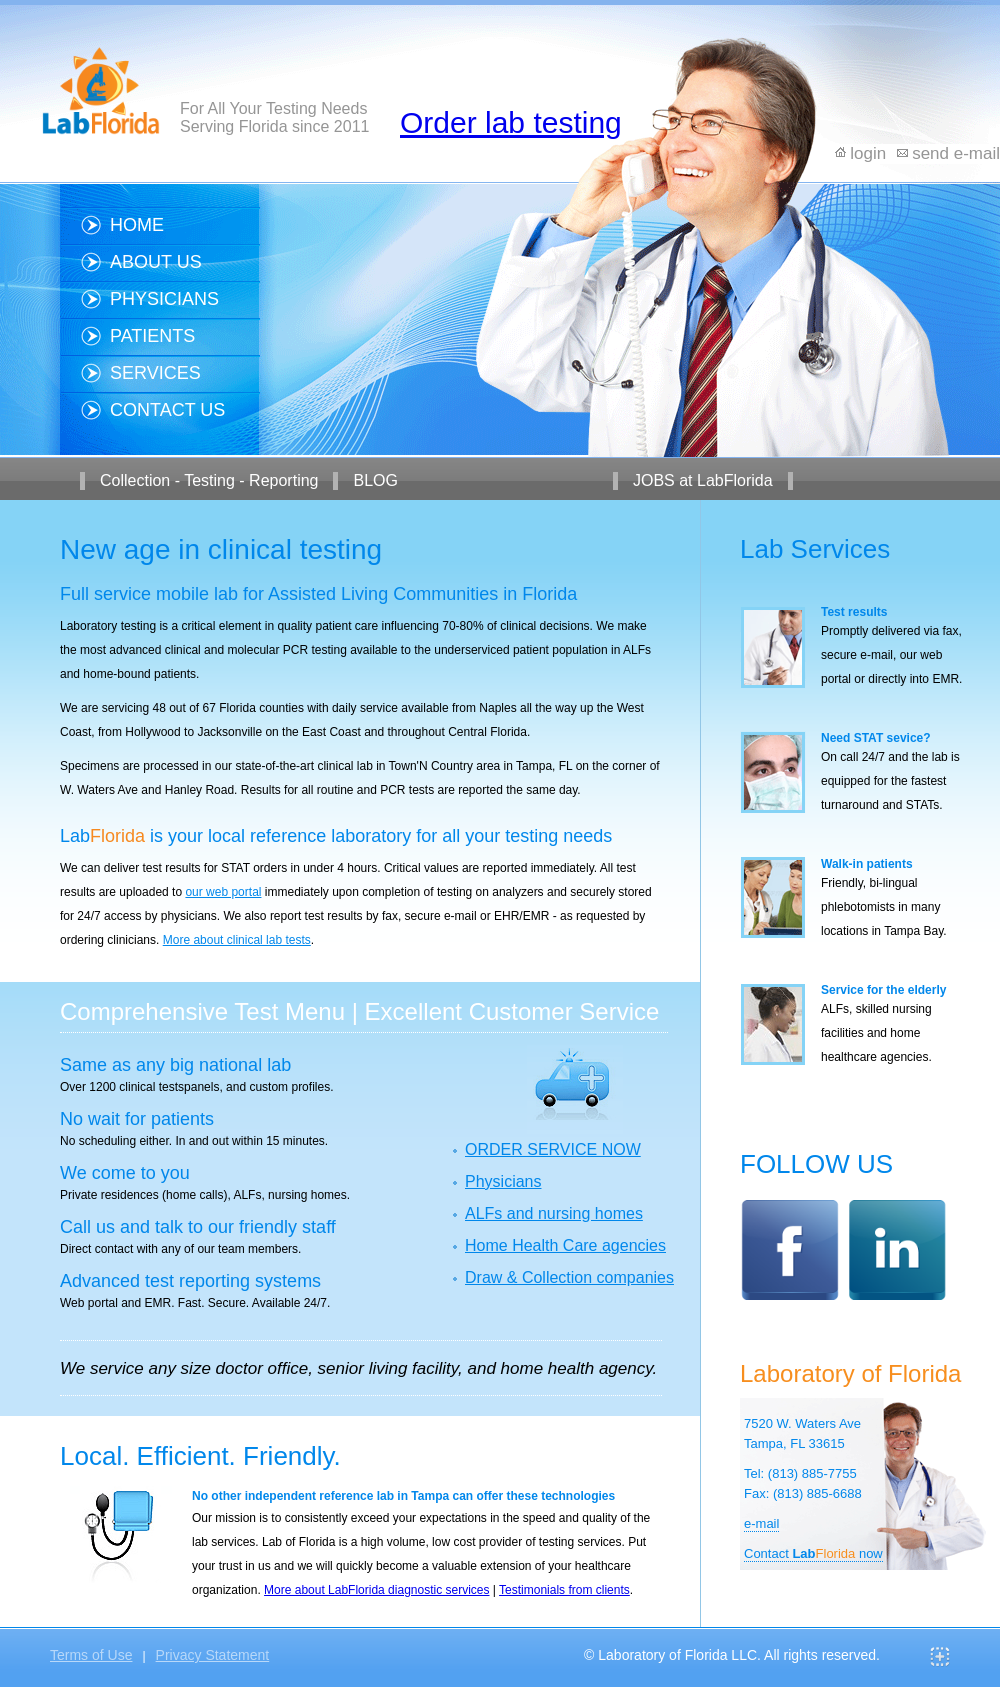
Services (155, 373)
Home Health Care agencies (565, 1245)
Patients (152, 336)
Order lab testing (511, 122)
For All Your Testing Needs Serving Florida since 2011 (274, 117)
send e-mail (956, 153)
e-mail (761, 1523)
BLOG (375, 480)
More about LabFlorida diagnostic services (376, 1590)
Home (137, 225)
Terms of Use (91, 1655)
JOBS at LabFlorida (703, 480)
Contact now (813, 1553)
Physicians (164, 299)
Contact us (167, 410)
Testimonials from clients (564, 1590)
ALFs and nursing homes (554, 1213)
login (868, 153)
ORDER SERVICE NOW (553, 1149)
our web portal (223, 892)
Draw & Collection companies (569, 1277)
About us (156, 262)
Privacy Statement (213, 1655)
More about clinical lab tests (237, 940)
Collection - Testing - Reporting (209, 480)
